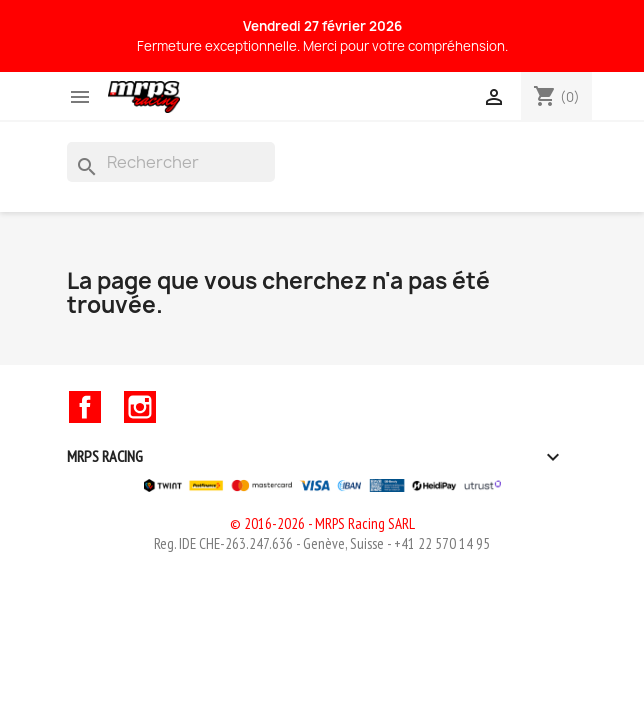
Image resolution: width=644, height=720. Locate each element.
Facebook (85, 407)
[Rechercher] (171, 162)
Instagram (140, 407)
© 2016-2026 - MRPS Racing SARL (322, 523)
